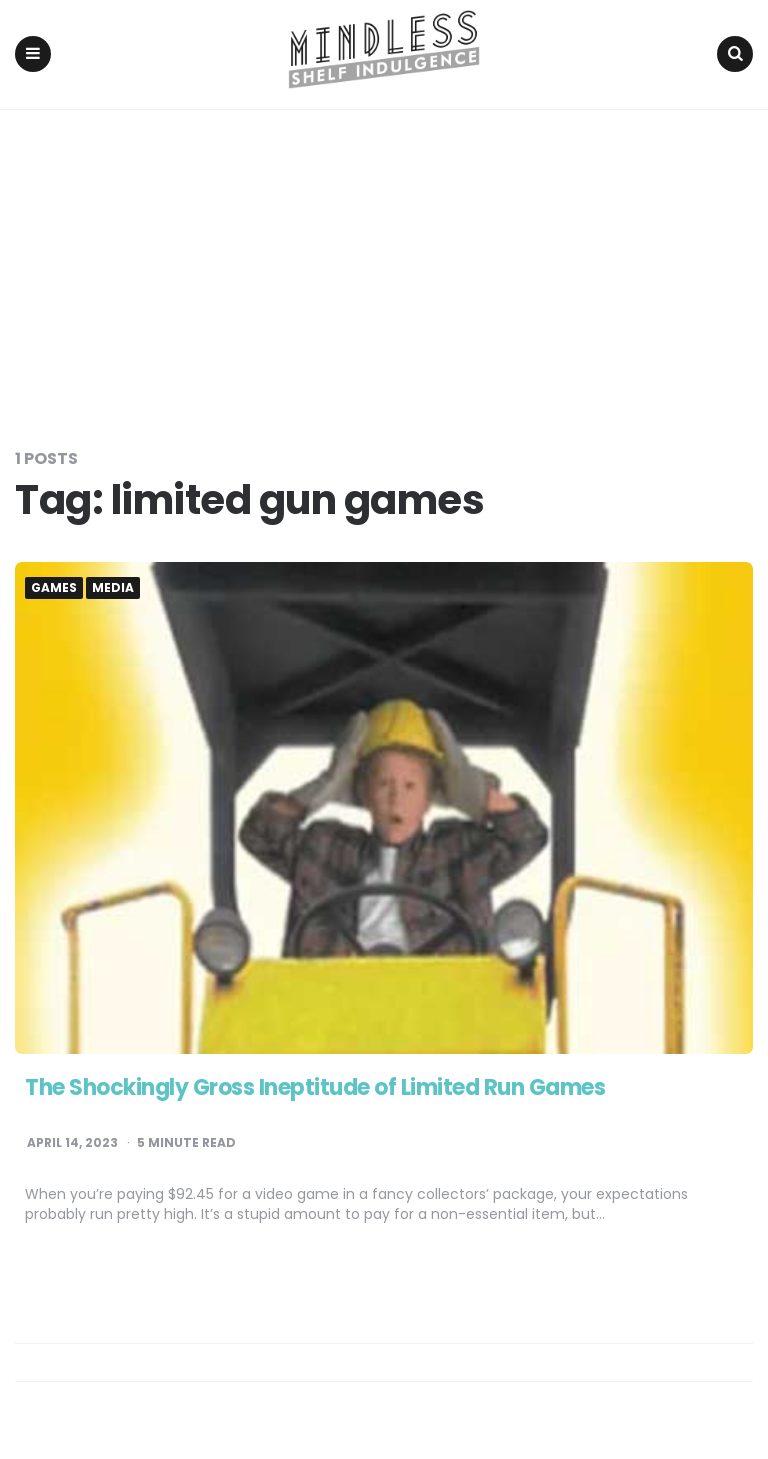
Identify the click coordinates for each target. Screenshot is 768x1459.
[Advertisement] (384, 260)
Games (54, 588)
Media (113, 588)
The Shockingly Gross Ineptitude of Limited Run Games (315, 1087)
